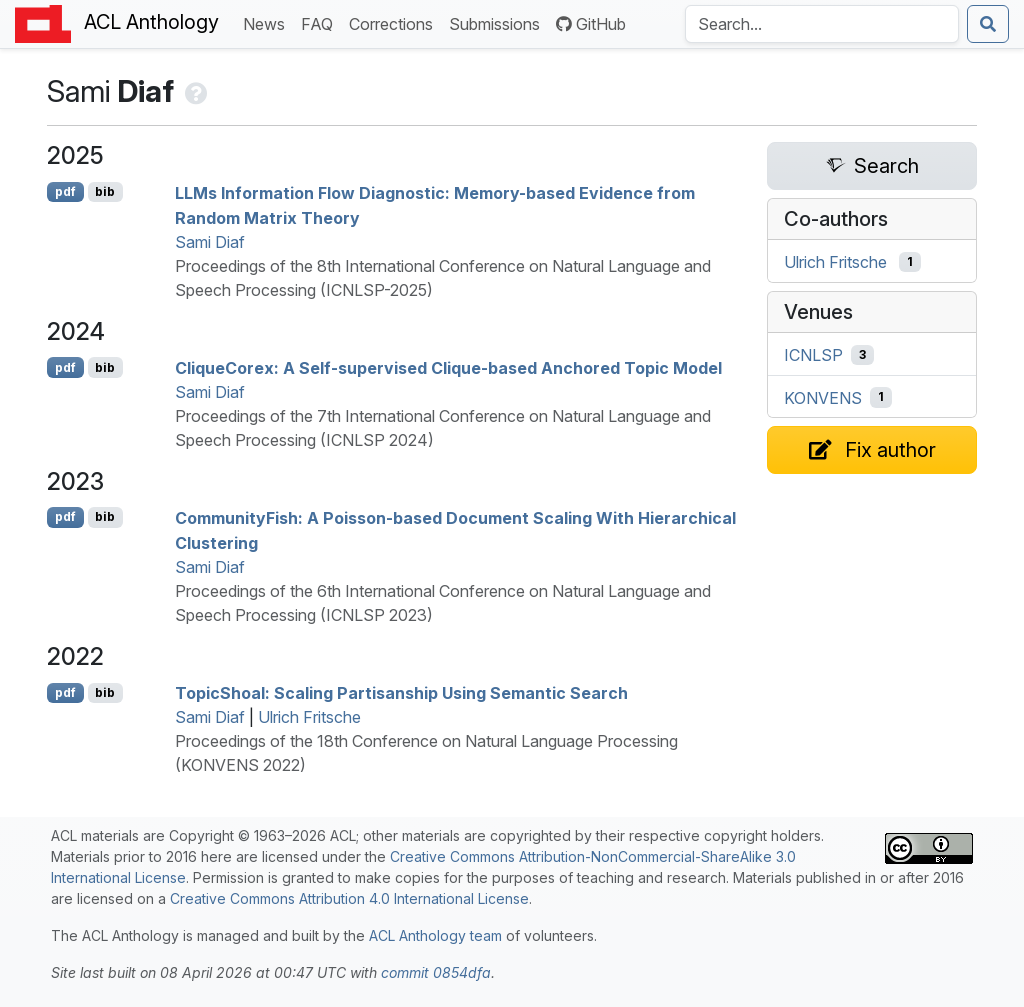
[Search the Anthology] (822, 24)
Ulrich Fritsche (309, 717)
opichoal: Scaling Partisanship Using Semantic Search (401, 693)
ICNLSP (813, 355)
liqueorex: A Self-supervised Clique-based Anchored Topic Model (448, 368)
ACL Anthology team (435, 935)
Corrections (395, 22)
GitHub (591, 24)
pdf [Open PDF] (65, 191)
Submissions (498, 22)
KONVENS (823, 397)
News (268, 22)
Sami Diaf (210, 242)
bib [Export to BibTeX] (105, 191)
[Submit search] (988, 24)
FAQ (321, 22)
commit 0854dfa (436, 972)
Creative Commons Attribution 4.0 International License (349, 898)
